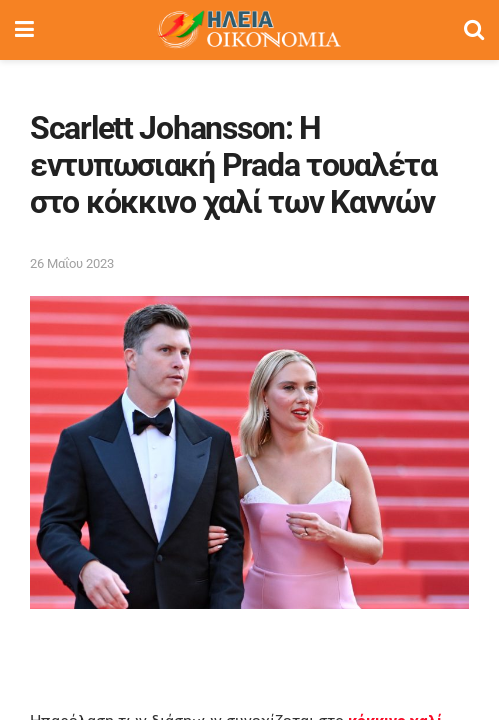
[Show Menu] (24, 30)
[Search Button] (474, 30)
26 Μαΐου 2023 (72, 263)
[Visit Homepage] (249, 30)
